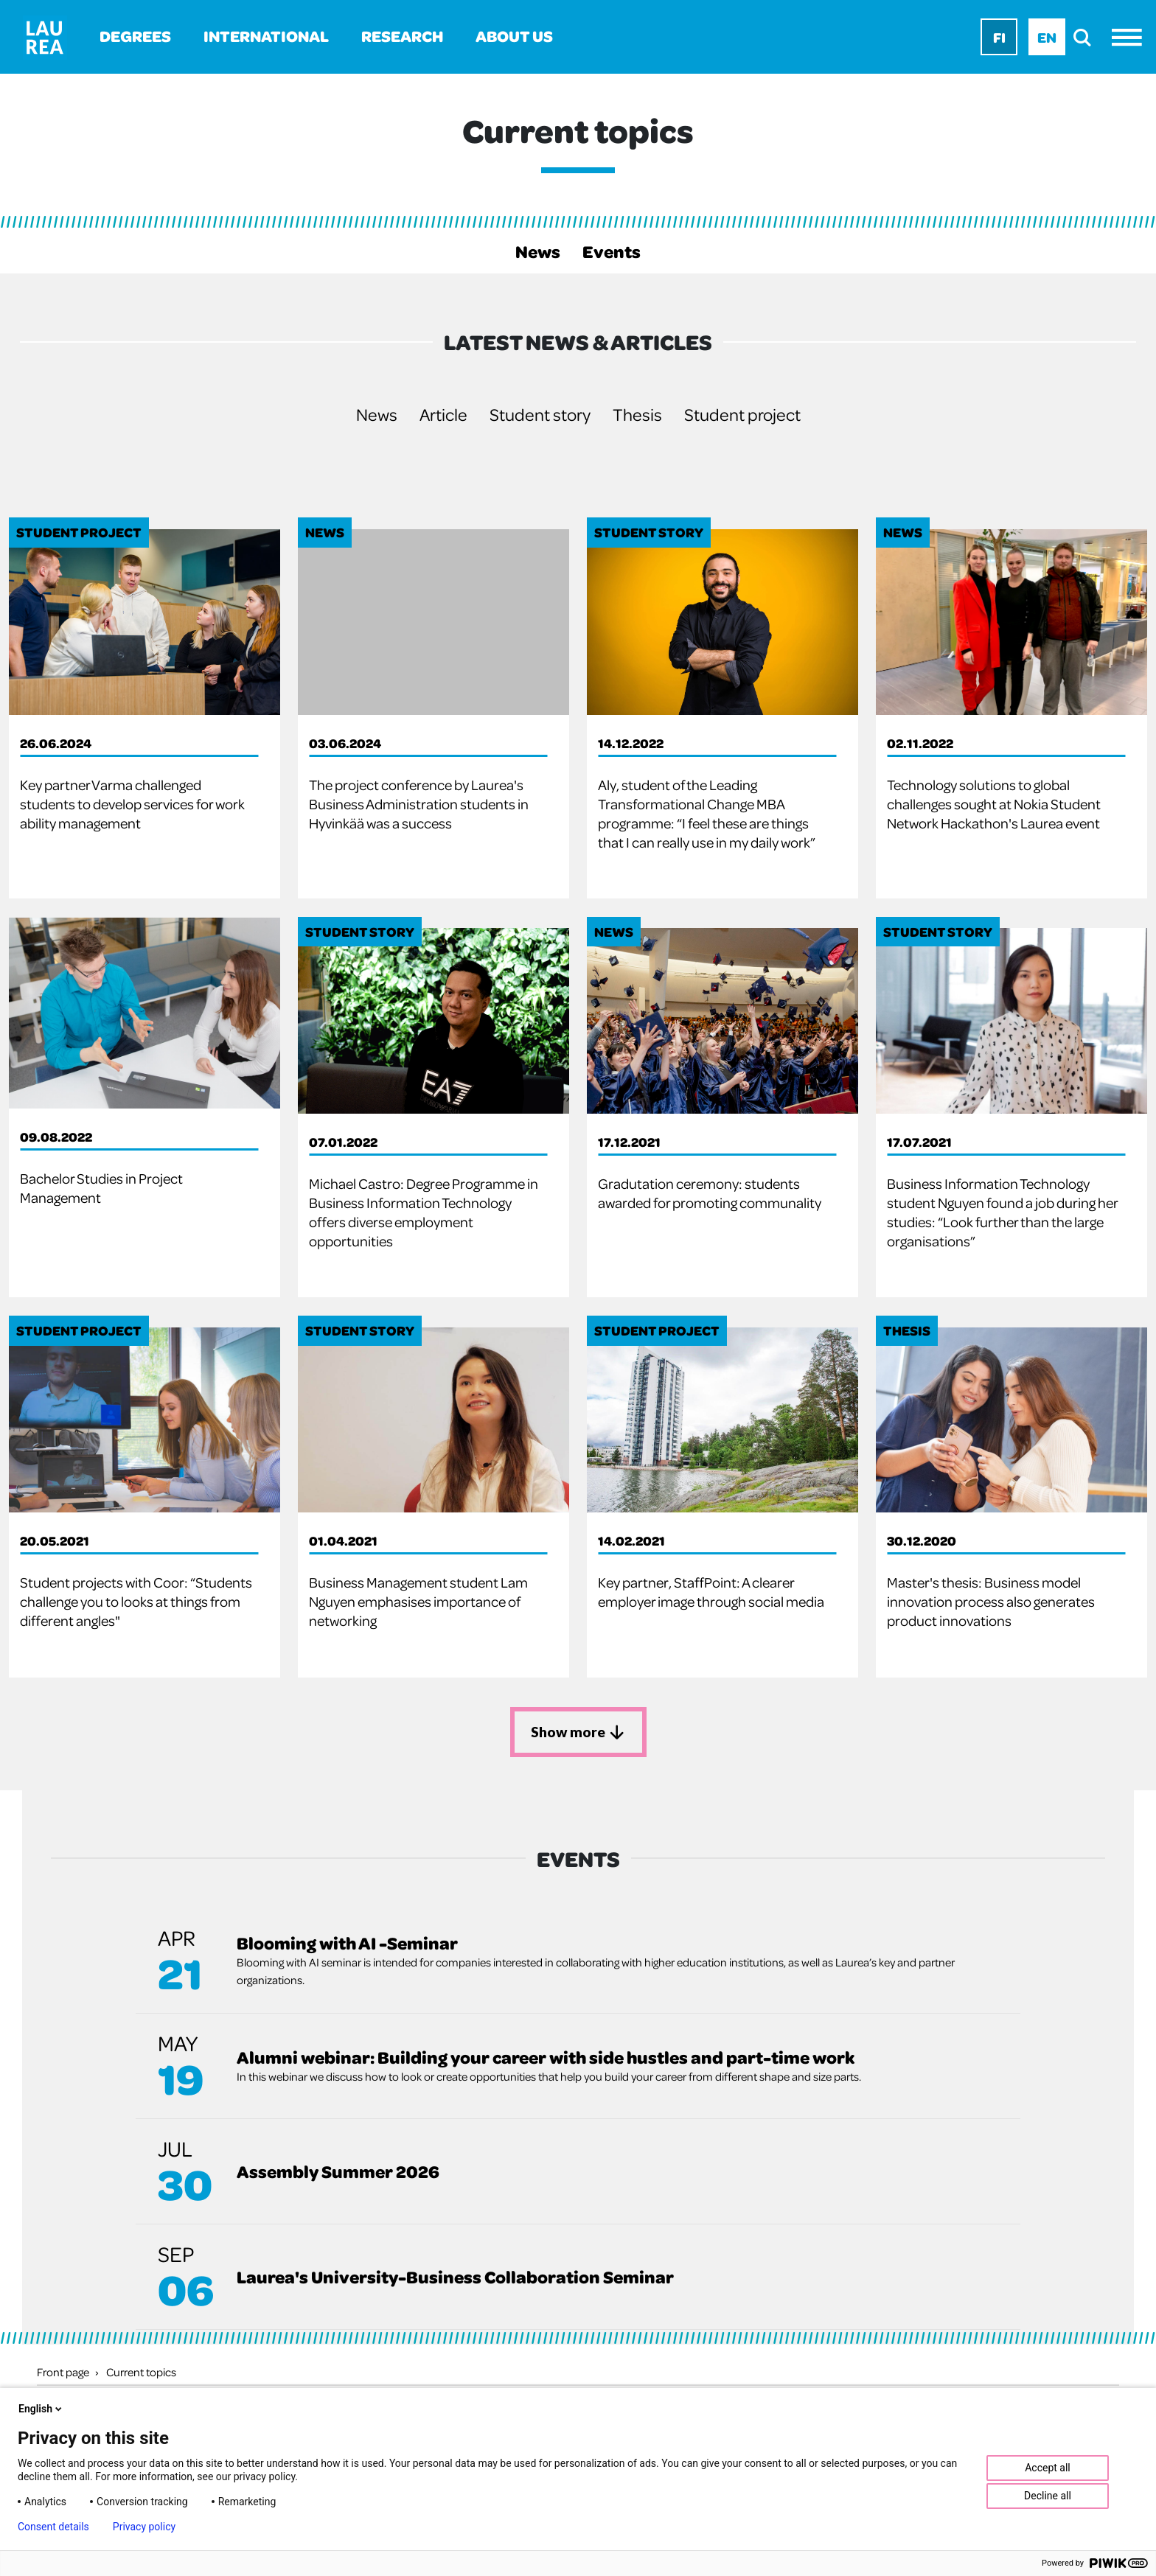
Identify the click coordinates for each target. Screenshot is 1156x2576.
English (41, 2409)
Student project (742, 414)
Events (611, 251)
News (537, 251)
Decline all (1047, 2496)
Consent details (53, 2527)
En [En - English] (1046, 36)
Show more (578, 1731)
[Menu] (1130, 37)
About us (514, 35)
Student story (540, 414)
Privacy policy (144, 2527)
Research (402, 35)
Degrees (135, 35)
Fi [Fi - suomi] (999, 36)
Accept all (1047, 2468)
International (266, 35)
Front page (63, 2371)
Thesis (637, 414)
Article (443, 414)
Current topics (141, 2371)
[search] (1086, 37)
